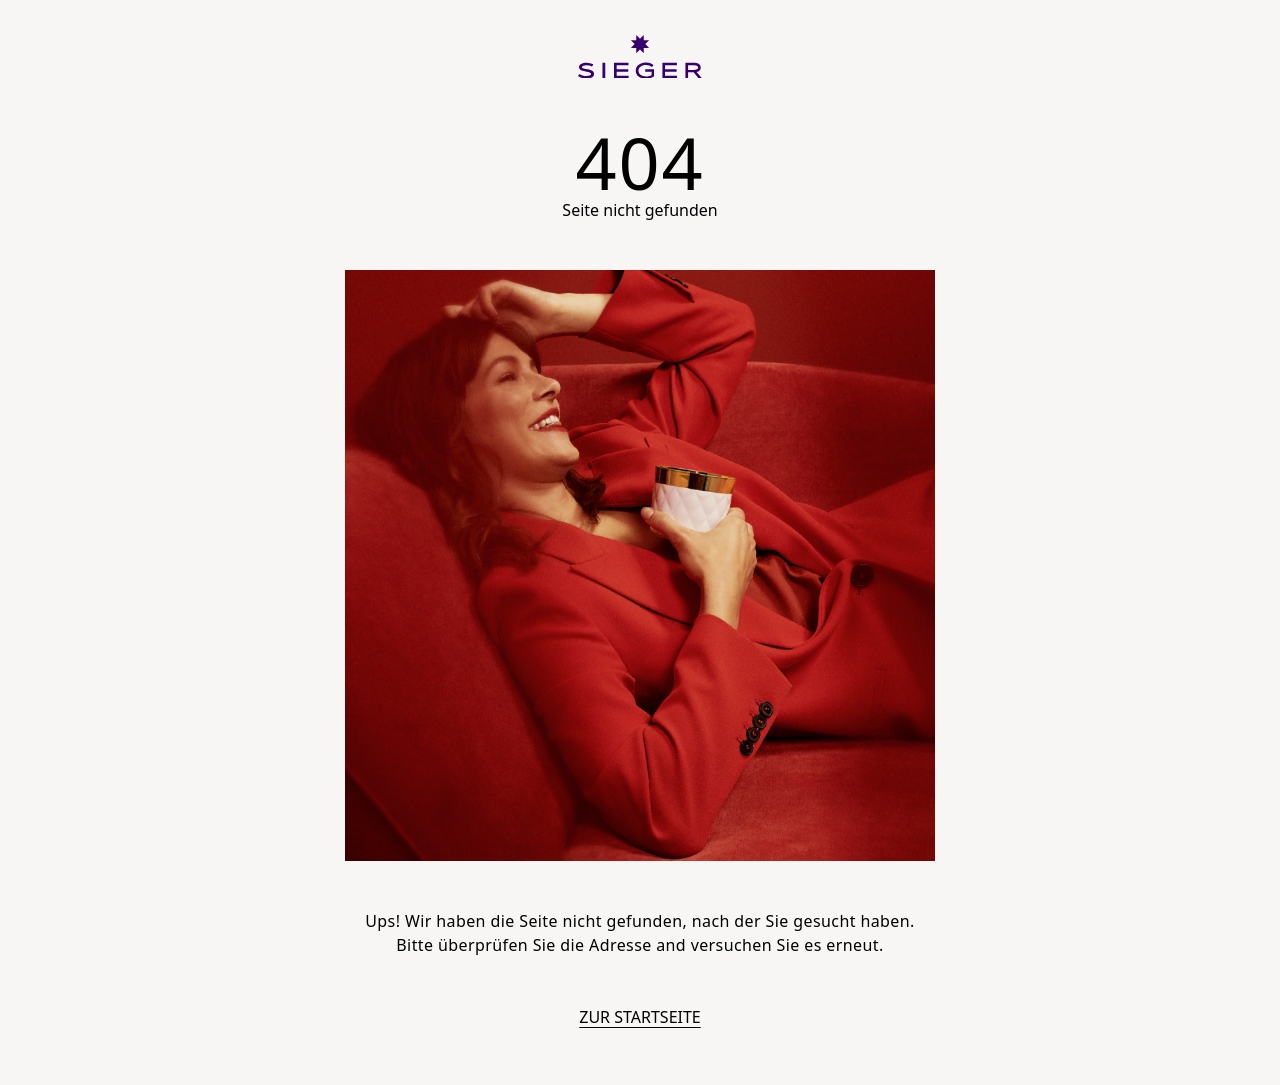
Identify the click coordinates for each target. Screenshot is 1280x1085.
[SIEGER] (640, 57)
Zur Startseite (640, 1017)
